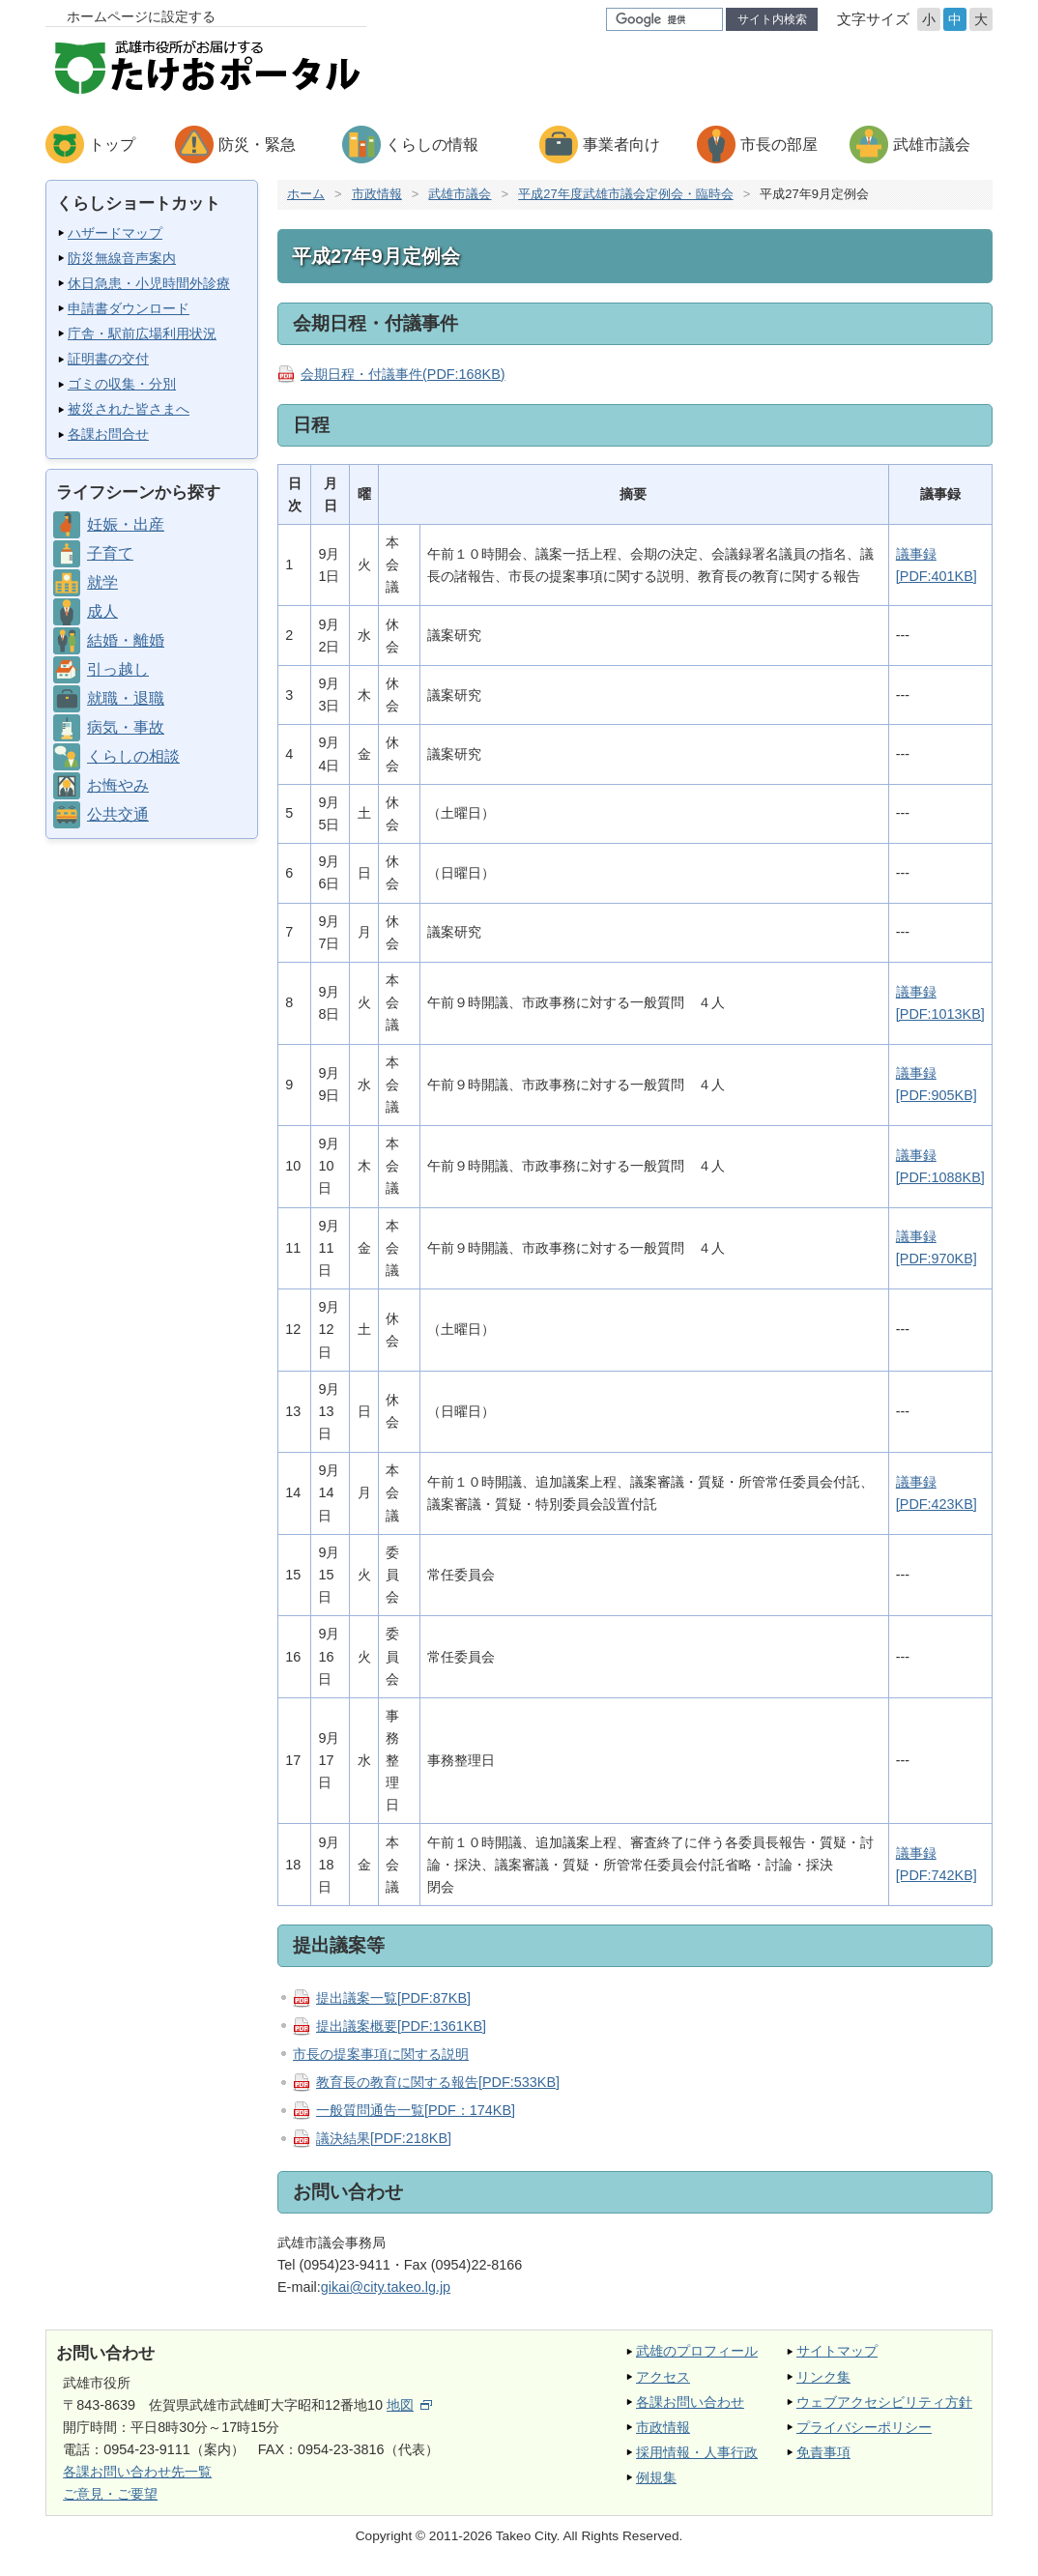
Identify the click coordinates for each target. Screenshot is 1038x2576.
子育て (110, 553)
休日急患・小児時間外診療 (149, 283)
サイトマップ (837, 2351)
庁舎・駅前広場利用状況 (142, 333)
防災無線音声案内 (122, 258)
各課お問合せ (108, 434)
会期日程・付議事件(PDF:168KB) (403, 374)
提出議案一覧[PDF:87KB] (393, 1998)
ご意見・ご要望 (110, 2494)
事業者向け (621, 144)
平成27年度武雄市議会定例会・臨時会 (625, 194)
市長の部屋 (779, 144)
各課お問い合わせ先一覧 (137, 2471)
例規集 (656, 2477)
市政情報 (377, 194)
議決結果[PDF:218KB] (383, 2139)
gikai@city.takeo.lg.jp (385, 2287)
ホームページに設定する (141, 16)
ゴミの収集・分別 (122, 383)
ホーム (306, 194)
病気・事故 (125, 727)
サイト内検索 (772, 19)
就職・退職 (125, 698)
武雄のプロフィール (697, 2351)
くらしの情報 (432, 144)
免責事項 (823, 2452)
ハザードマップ (115, 233)
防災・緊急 (257, 144)
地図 (409, 2405)
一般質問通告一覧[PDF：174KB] (415, 2110)
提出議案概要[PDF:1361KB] (401, 2026)
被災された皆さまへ (128, 409)
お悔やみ (118, 785)
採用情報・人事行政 (697, 2452)
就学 (102, 582)
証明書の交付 (108, 358)
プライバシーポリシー (864, 2427)
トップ (112, 144)
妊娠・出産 (125, 524)
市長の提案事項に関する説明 (381, 2054)
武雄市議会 (931, 144)
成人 (102, 611)
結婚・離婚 (125, 640)
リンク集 (823, 2377)
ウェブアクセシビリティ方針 (884, 2402)
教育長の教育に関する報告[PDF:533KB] (438, 2082)
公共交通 (118, 814)
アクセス (663, 2377)
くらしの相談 (133, 756)
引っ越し (118, 669)
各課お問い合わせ (690, 2402)
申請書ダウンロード (128, 308)
